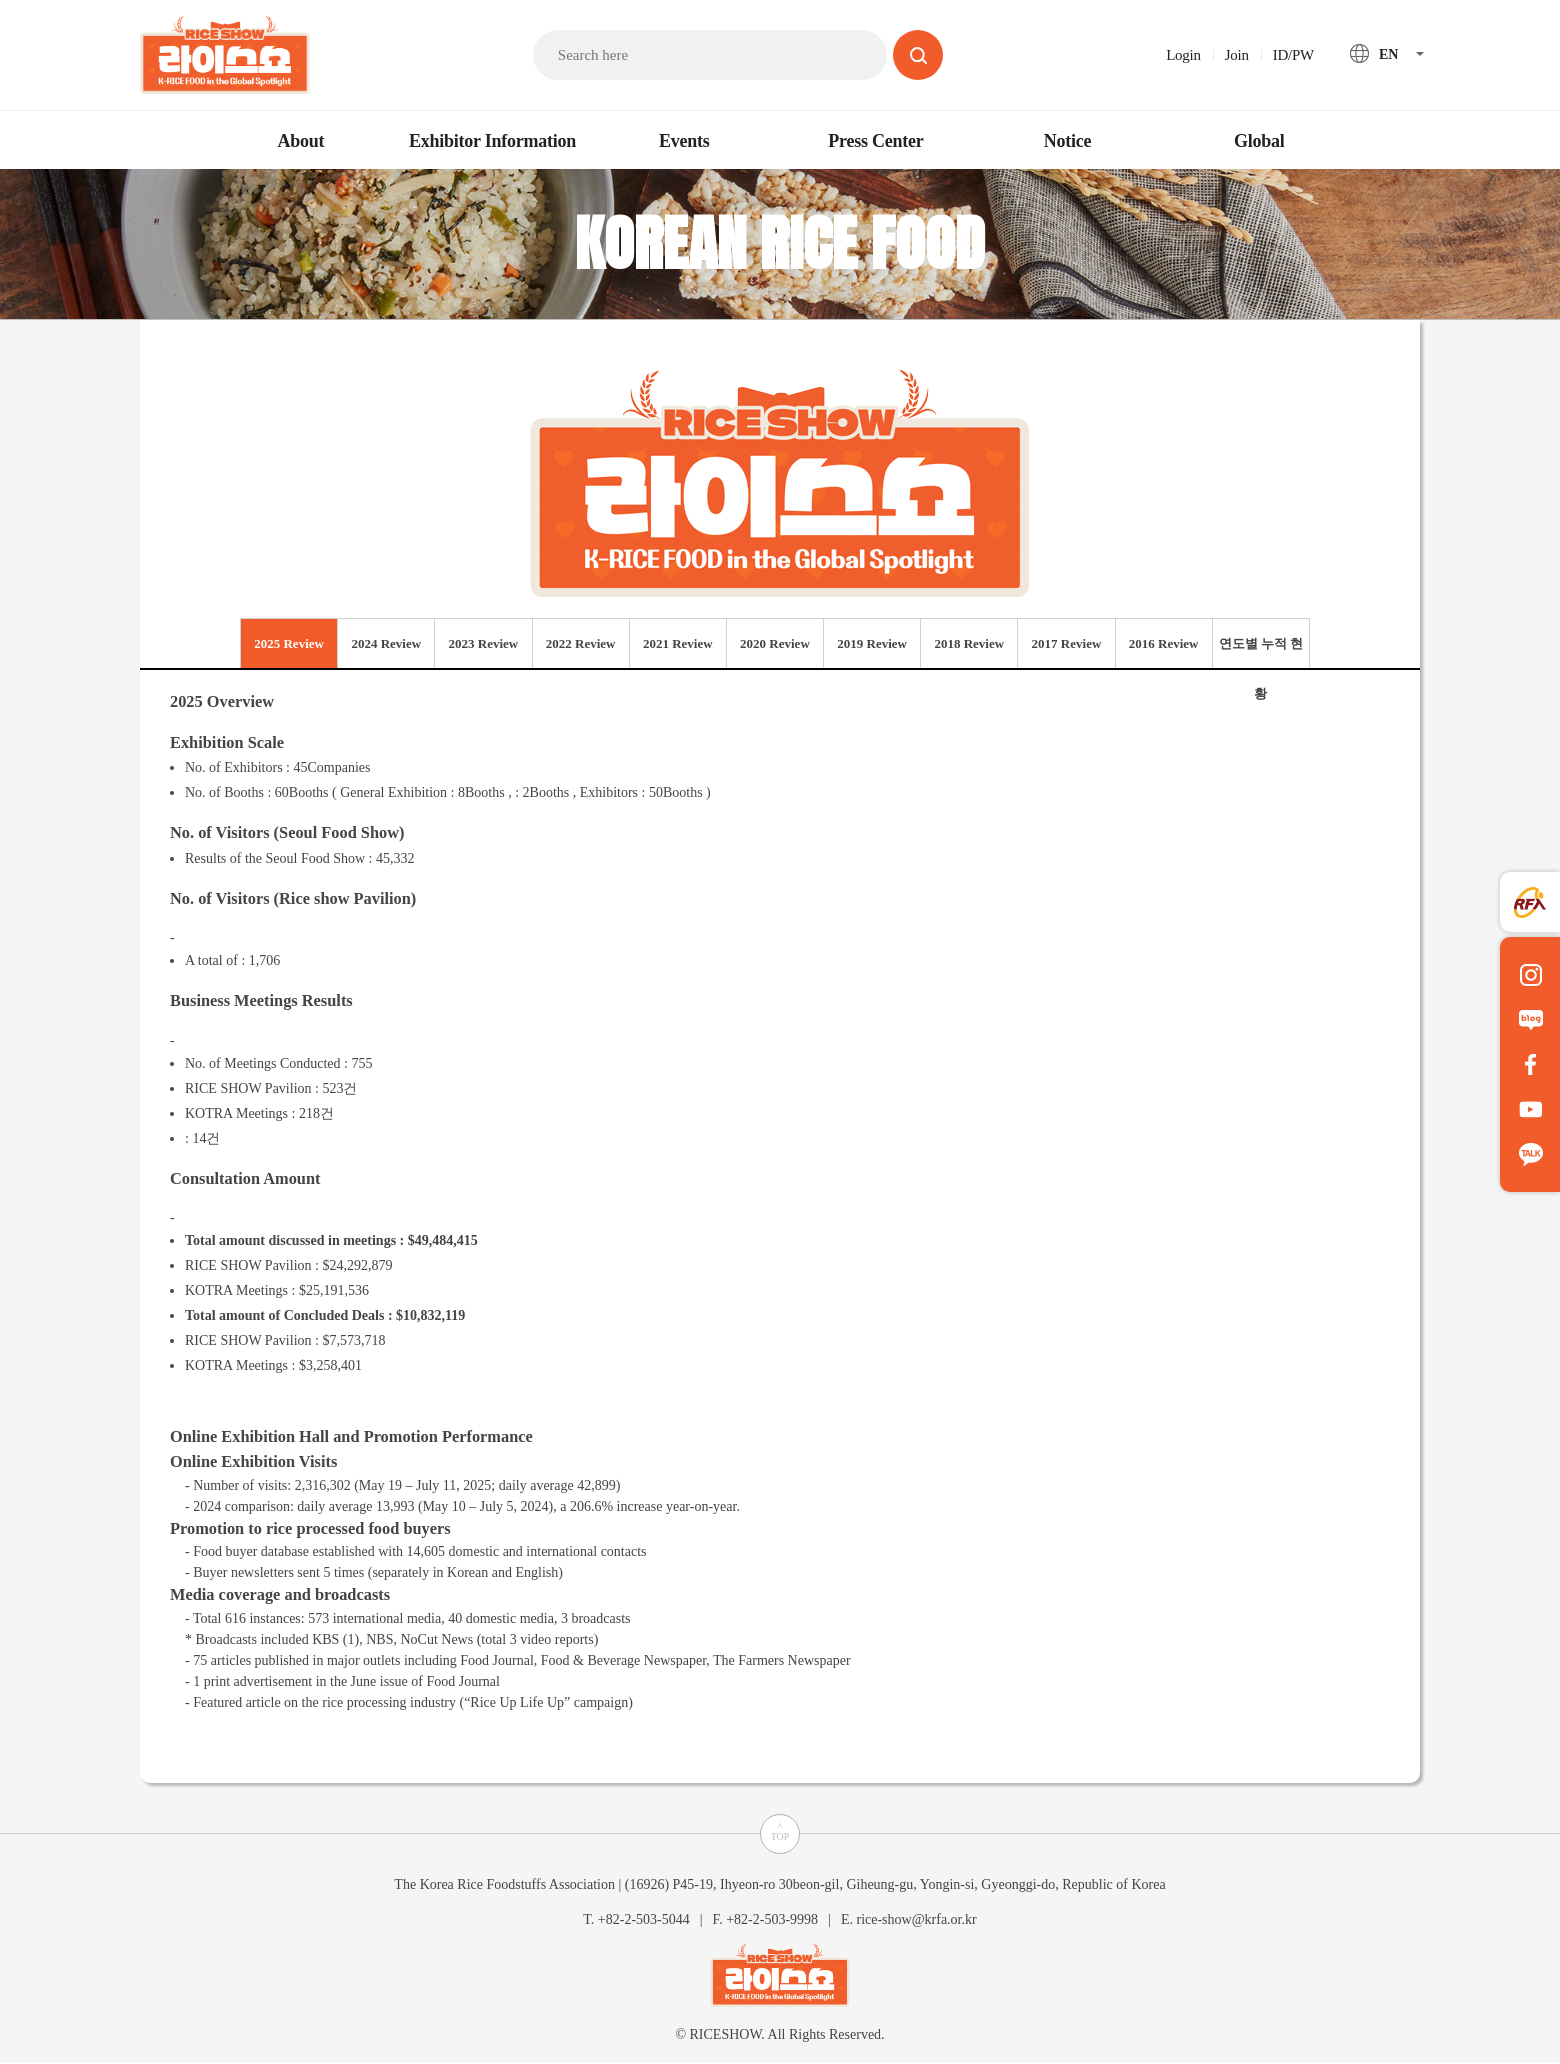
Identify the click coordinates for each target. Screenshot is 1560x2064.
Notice (1067, 141)
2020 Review (775, 643)
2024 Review (386, 643)
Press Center (875, 141)
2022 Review (581, 643)
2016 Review (1164, 643)
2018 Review (969, 643)
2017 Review (1067, 643)
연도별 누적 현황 (1261, 652)
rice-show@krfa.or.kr (916, 1918)
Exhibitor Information (492, 141)
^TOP (780, 1831)
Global (1259, 141)
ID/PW (1293, 55)
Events (684, 141)
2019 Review (872, 643)
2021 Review (678, 643)
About (300, 141)
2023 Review (484, 643)
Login (1183, 55)
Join (1237, 55)
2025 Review (289, 643)
